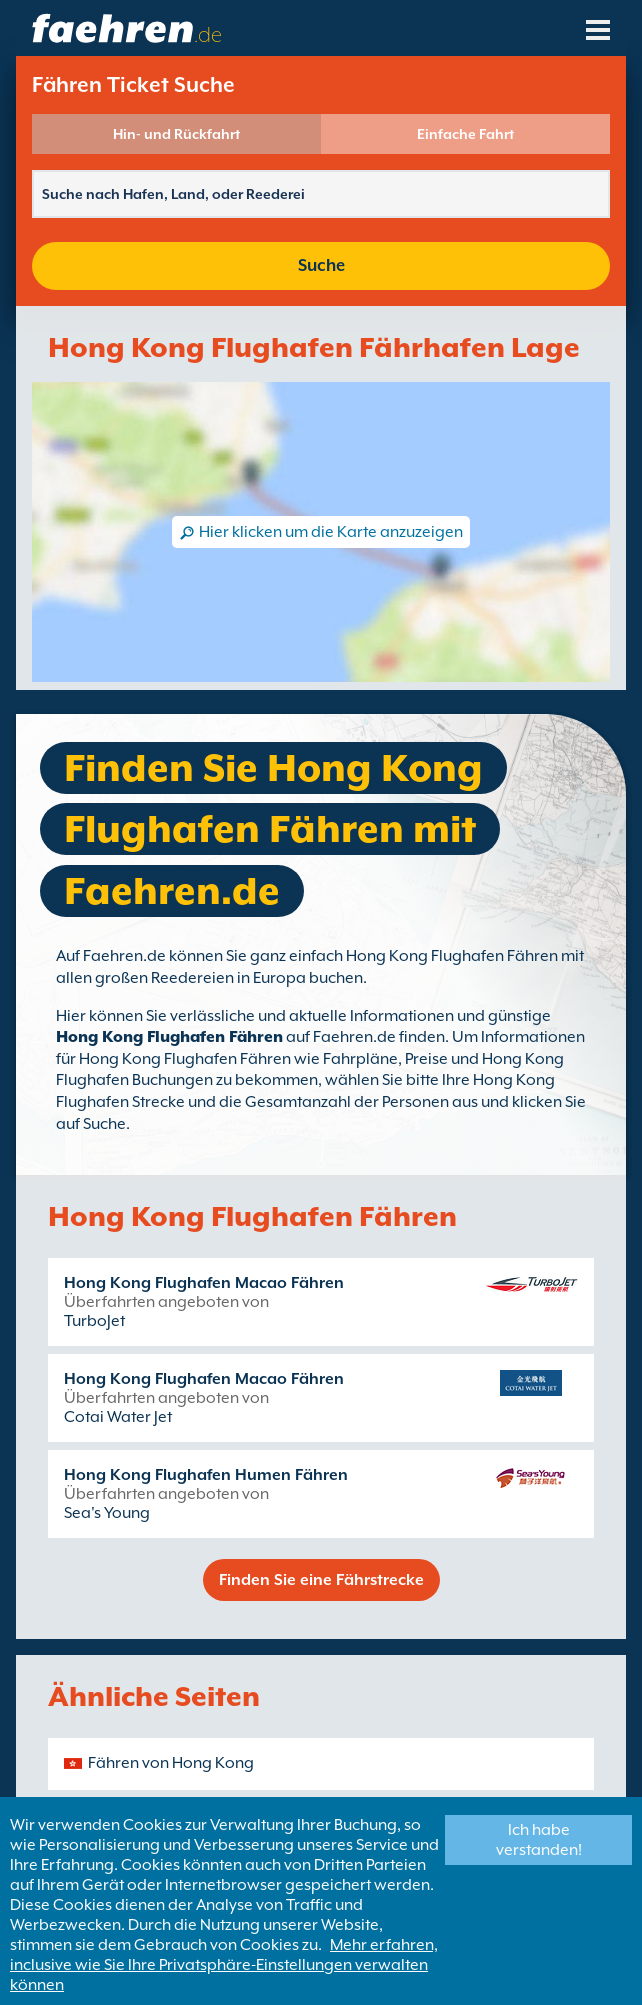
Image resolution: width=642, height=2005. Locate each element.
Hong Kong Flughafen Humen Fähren (206, 1475)
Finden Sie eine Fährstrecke (321, 1580)
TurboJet (94, 1321)
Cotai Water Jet (118, 1417)
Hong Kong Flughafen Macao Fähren (204, 1283)
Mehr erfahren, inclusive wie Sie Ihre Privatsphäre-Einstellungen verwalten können (224, 1965)
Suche (321, 265)
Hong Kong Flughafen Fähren (169, 1037)
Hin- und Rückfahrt (176, 134)
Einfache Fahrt (465, 134)
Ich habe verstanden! (539, 1840)
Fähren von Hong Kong (171, 1763)
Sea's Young (107, 1513)
